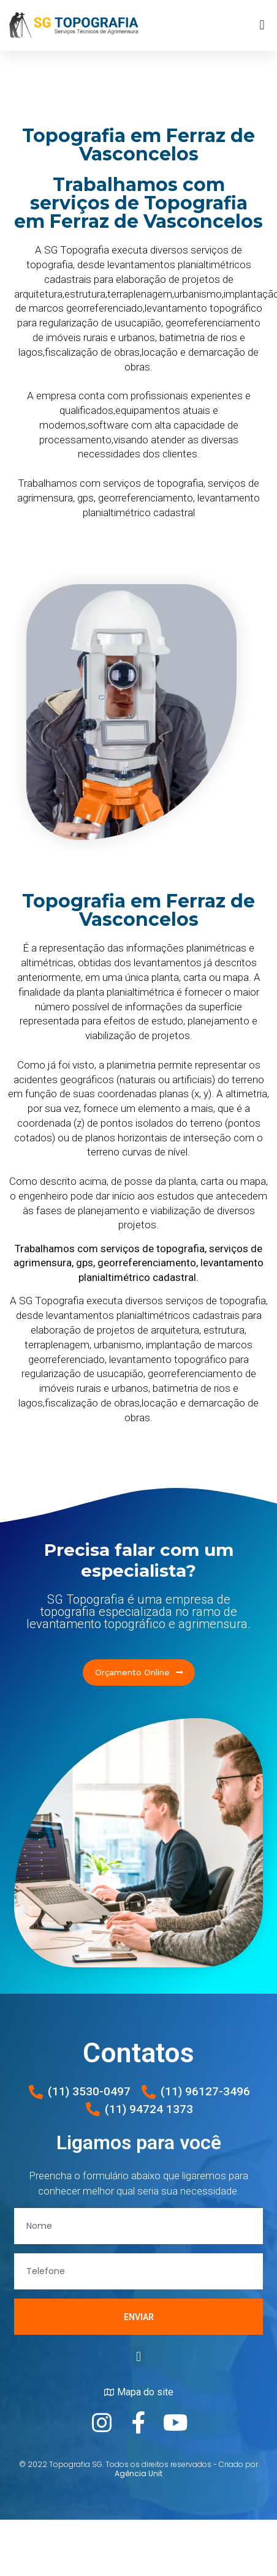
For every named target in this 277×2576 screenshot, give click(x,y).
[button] (262, 25)
